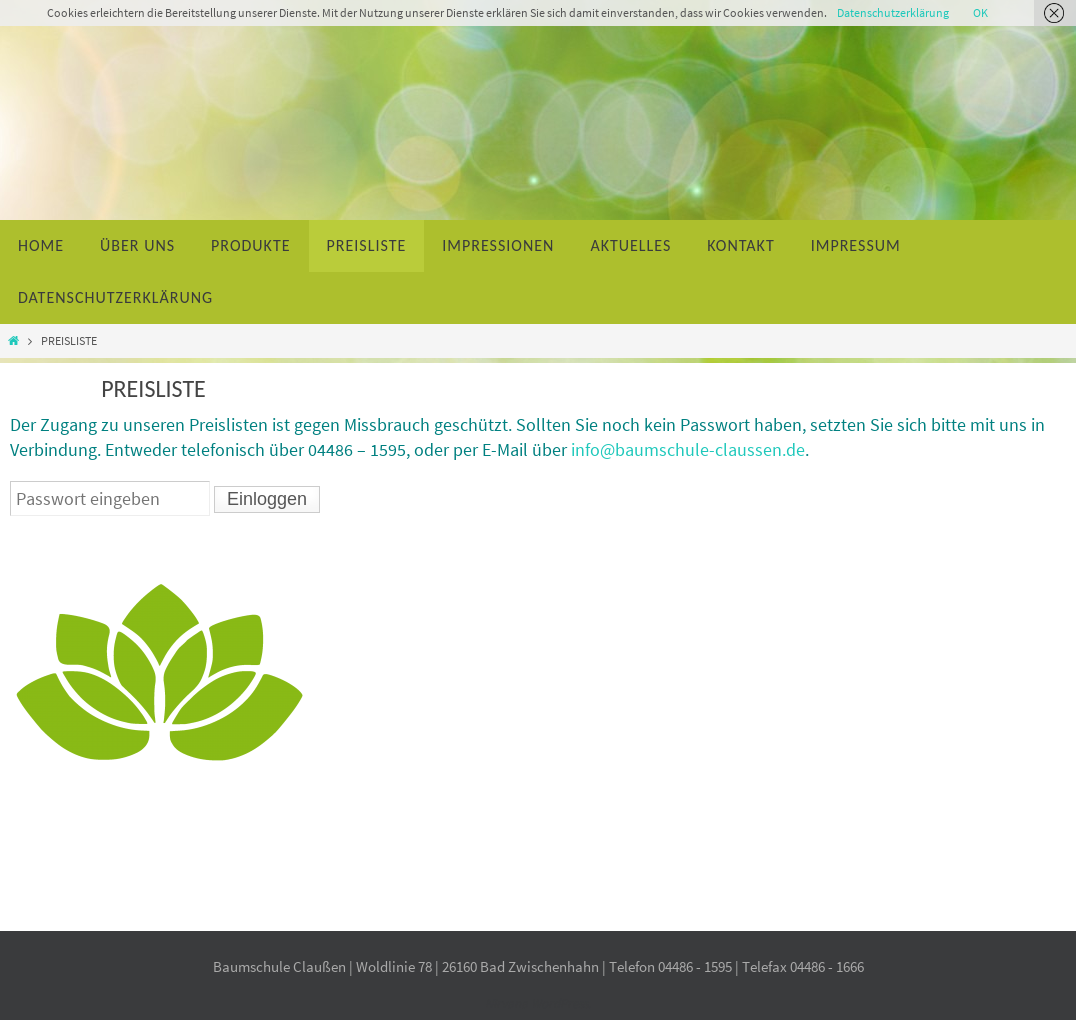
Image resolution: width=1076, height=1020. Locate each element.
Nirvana (506, 1003)
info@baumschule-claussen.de (688, 449)
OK (980, 12)
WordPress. (559, 1003)
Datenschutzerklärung (893, 12)
